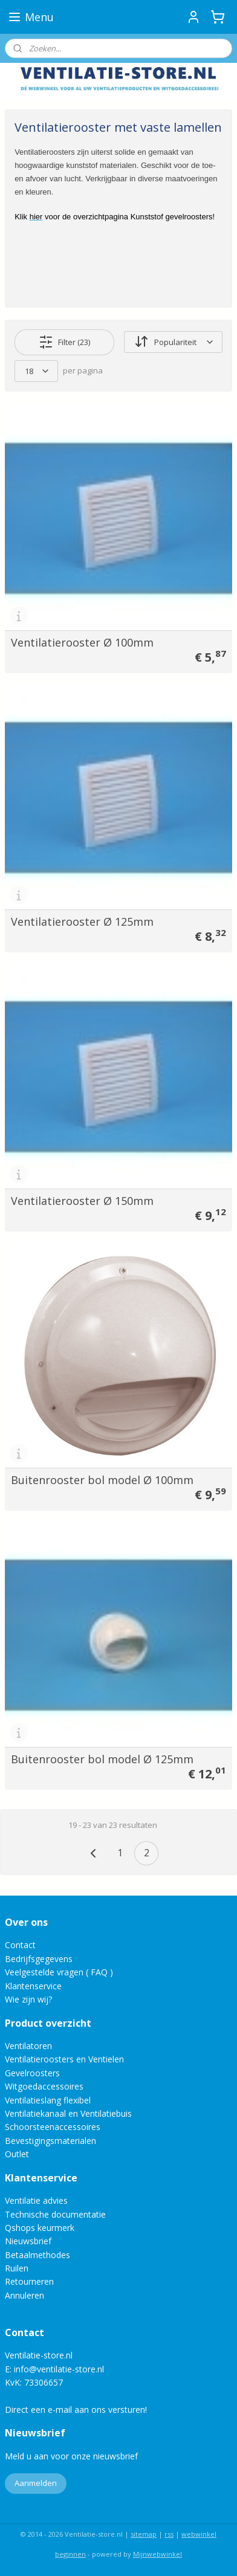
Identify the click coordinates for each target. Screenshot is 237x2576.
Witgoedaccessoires (44, 2086)
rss (169, 2534)
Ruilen (16, 2268)
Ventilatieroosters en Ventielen (64, 2059)
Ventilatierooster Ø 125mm (82, 920)
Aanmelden (36, 2483)
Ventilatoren (28, 2045)
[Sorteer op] (173, 342)
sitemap (144, 2534)
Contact (20, 1945)
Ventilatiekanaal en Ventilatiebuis (68, 2113)
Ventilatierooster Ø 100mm (82, 641)
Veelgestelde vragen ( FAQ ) (59, 1972)
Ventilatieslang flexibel (48, 2100)
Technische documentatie (55, 2214)
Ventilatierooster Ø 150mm (82, 1200)
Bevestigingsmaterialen (50, 2140)
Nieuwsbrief (28, 2241)
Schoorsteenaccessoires (52, 2126)
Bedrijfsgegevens (39, 1958)
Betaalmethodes (37, 2255)
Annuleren (24, 2295)
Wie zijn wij (26, 1999)
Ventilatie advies (36, 2200)
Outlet (18, 2154)
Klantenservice (33, 1986)
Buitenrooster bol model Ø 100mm (102, 1479)
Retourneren (29, 2281)
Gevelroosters (32, 2073)
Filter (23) (64, 341)
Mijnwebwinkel (157, 2553)
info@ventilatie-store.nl (59, 2369)
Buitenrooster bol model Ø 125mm (102, 1758)
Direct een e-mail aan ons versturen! (76, 2409)
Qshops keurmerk (39, 2227)
